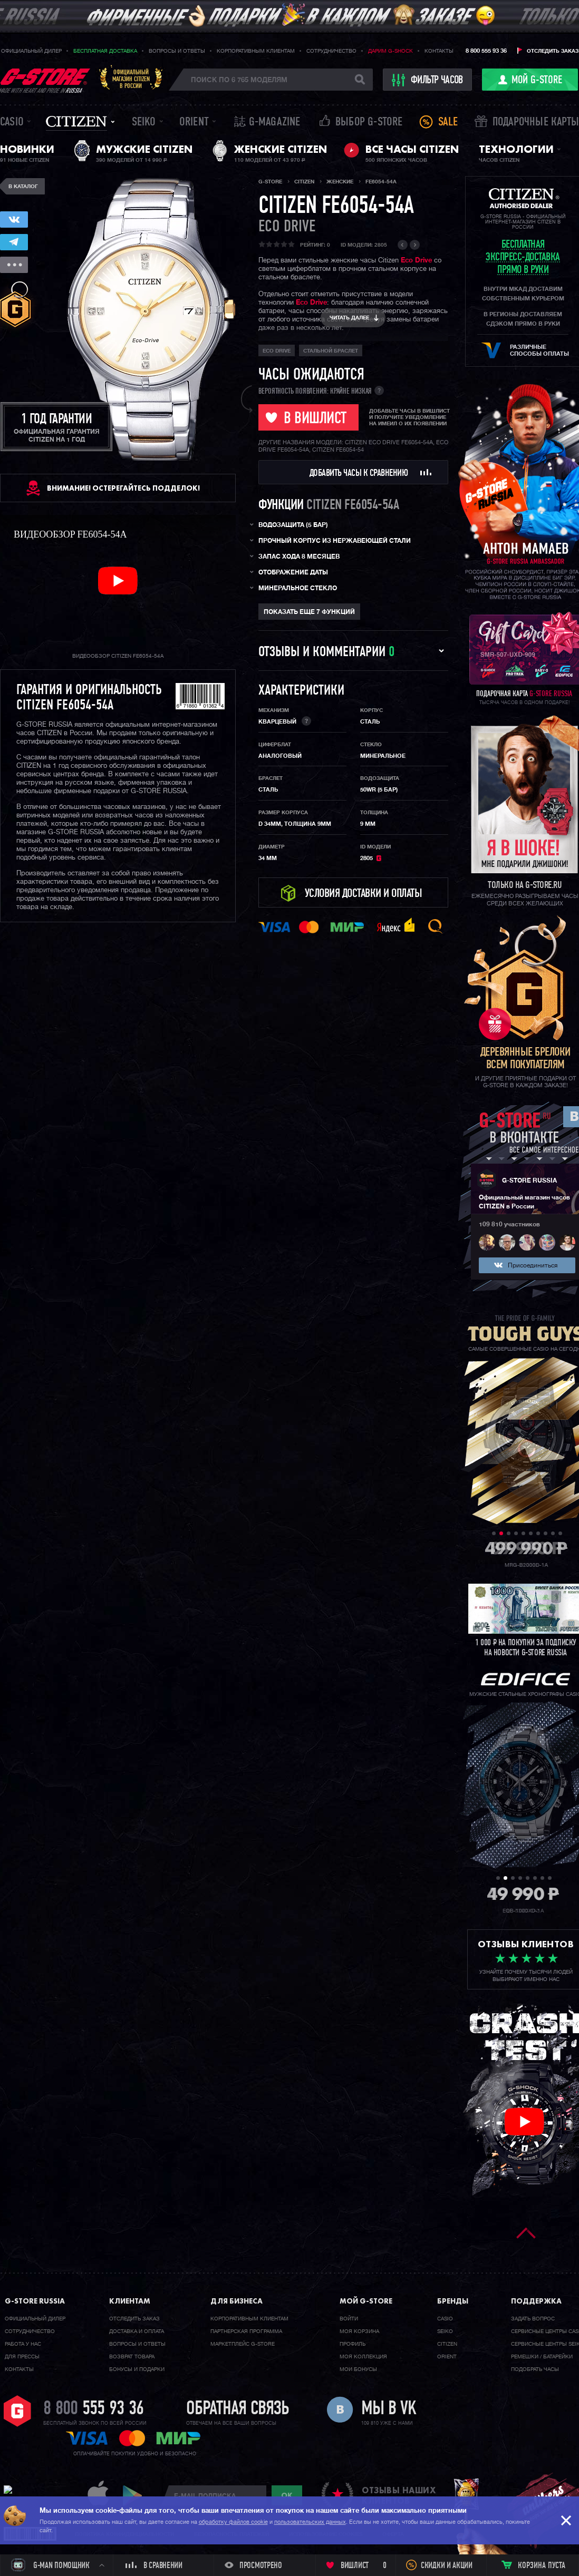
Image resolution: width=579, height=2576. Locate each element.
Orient (194, 123)
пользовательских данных (310, 2522)
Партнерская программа (246, 2331)
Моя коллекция (363, 2356)
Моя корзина (359, 2331)
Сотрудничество (331, 51)
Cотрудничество (30, 2331)
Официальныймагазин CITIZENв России (131, 79)
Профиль (352, 2344)
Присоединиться (532, 1266)
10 (560, 1533)
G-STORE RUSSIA (529, 1181)
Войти (349, 2318)
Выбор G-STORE (369, 123)
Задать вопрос (533, 2318)
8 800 (93, 2409)
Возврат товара (132, 2356)
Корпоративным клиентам (256, 51)
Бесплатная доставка (105, 51)
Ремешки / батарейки (542, 2356)
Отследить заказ (552, 51)
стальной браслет (330, 351)
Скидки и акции (446, 2566)
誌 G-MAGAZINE (267, 123)
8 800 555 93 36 (486, 51)
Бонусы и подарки (137, 2369)
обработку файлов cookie (233, 2522)
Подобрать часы (535, 2369)
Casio (12, 123)
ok (287, 2495)
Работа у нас (23, 2344)
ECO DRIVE (286, 227)
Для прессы (22, 2356)
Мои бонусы (358, 2369)
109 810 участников (509, 1225)
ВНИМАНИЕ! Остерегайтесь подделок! (123, 488)
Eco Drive (416, 260)
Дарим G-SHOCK (390, 51)
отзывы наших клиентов (399, 2495)
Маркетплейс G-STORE (242, 2344)
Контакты (438, 51)
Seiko (144, 123)
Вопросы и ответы (177, 51)
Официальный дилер (31, 51)
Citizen (76, 121)
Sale (448, 123)
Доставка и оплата (136, 2331)
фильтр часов (428, 80)
